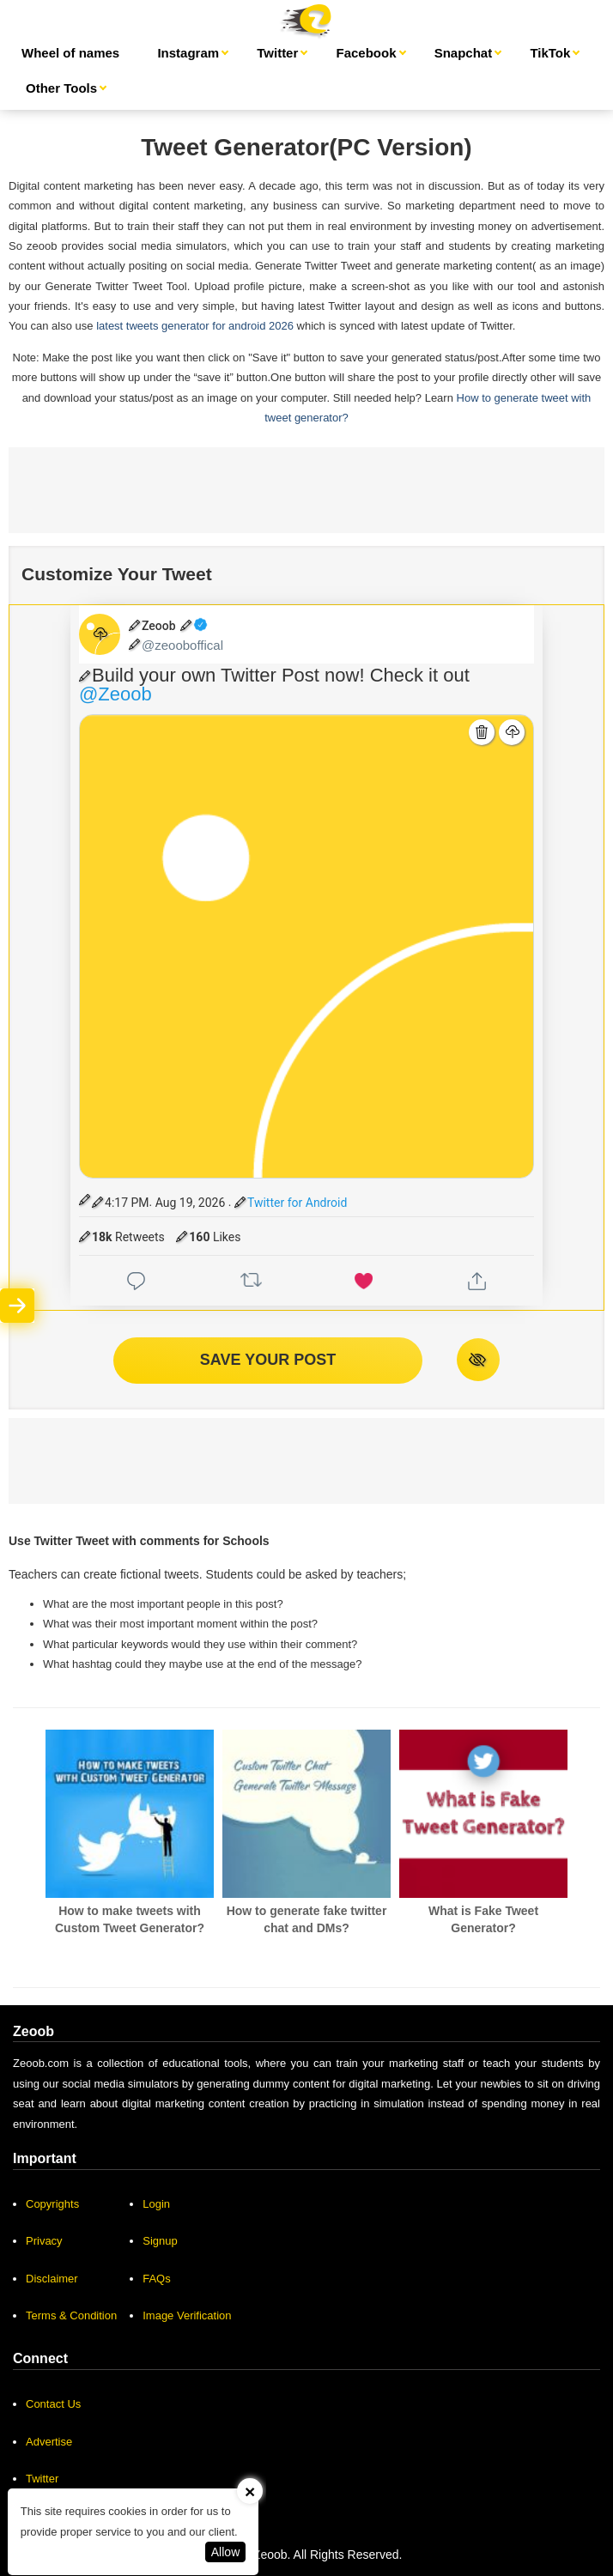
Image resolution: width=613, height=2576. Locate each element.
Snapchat (463, 52)
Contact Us (53, 2403)
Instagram (188, 52)
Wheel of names (70, 52)
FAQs (157, 2278)
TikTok (550, 52)
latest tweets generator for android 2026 (195, 325)
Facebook (366, 52)
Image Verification (187, 2315)
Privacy (44, 2240)
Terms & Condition (71, 2315)
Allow (225, 2552)
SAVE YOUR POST (268, 1359)
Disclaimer (52, 2278)
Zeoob (270, 2554)
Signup (160, 2240)
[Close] (250, 2491)
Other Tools (61, 88)
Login (156, 2203)
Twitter (277, 52)
